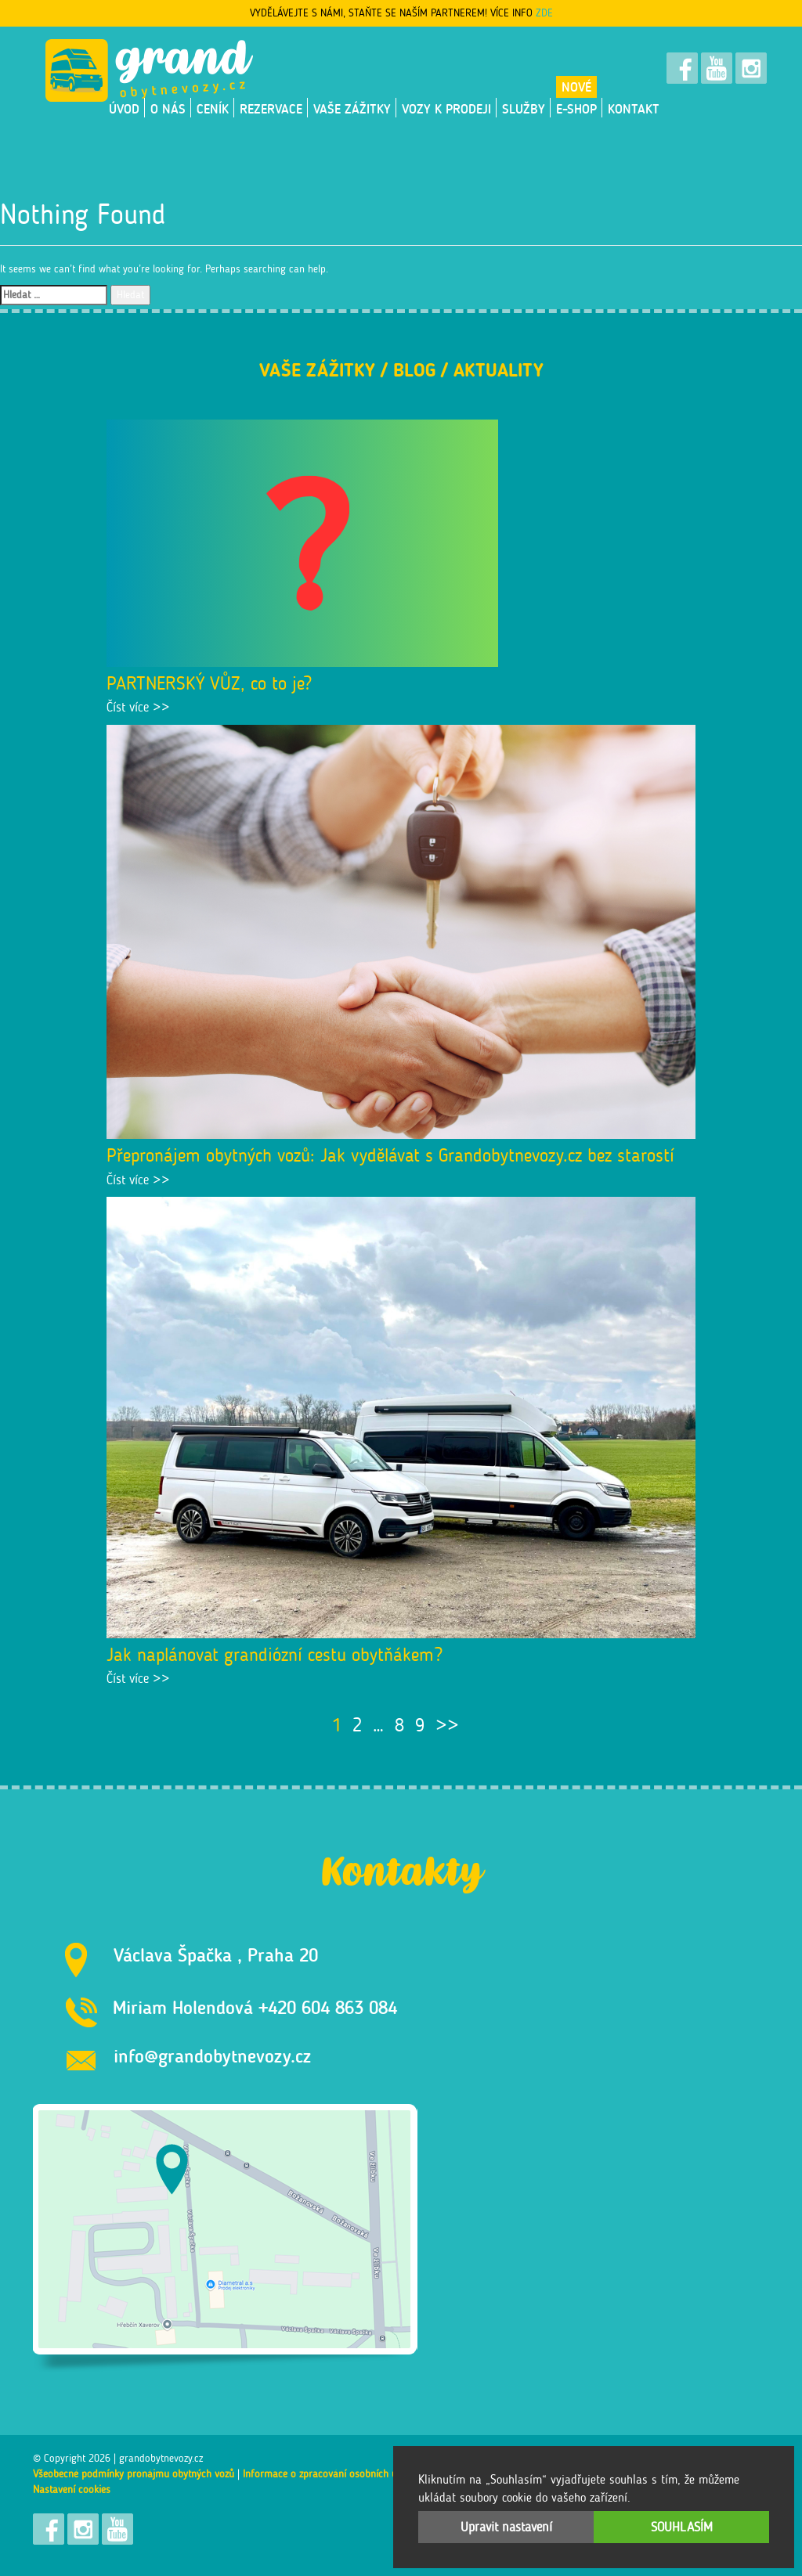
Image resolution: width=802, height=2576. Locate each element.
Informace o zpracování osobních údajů (329, 2474)
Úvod (124, 109)
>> (447, 1724)
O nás (168, 109)
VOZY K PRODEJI (446, 109)
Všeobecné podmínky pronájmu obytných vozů (133, 2474)
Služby (523, 109)
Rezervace (271, 109)
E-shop (576, 109)
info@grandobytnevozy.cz (212, 2056)
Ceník (213, 109)
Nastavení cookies (71, 2489)
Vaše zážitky (352, 109)
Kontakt (633, 109)
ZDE (544, 13)
